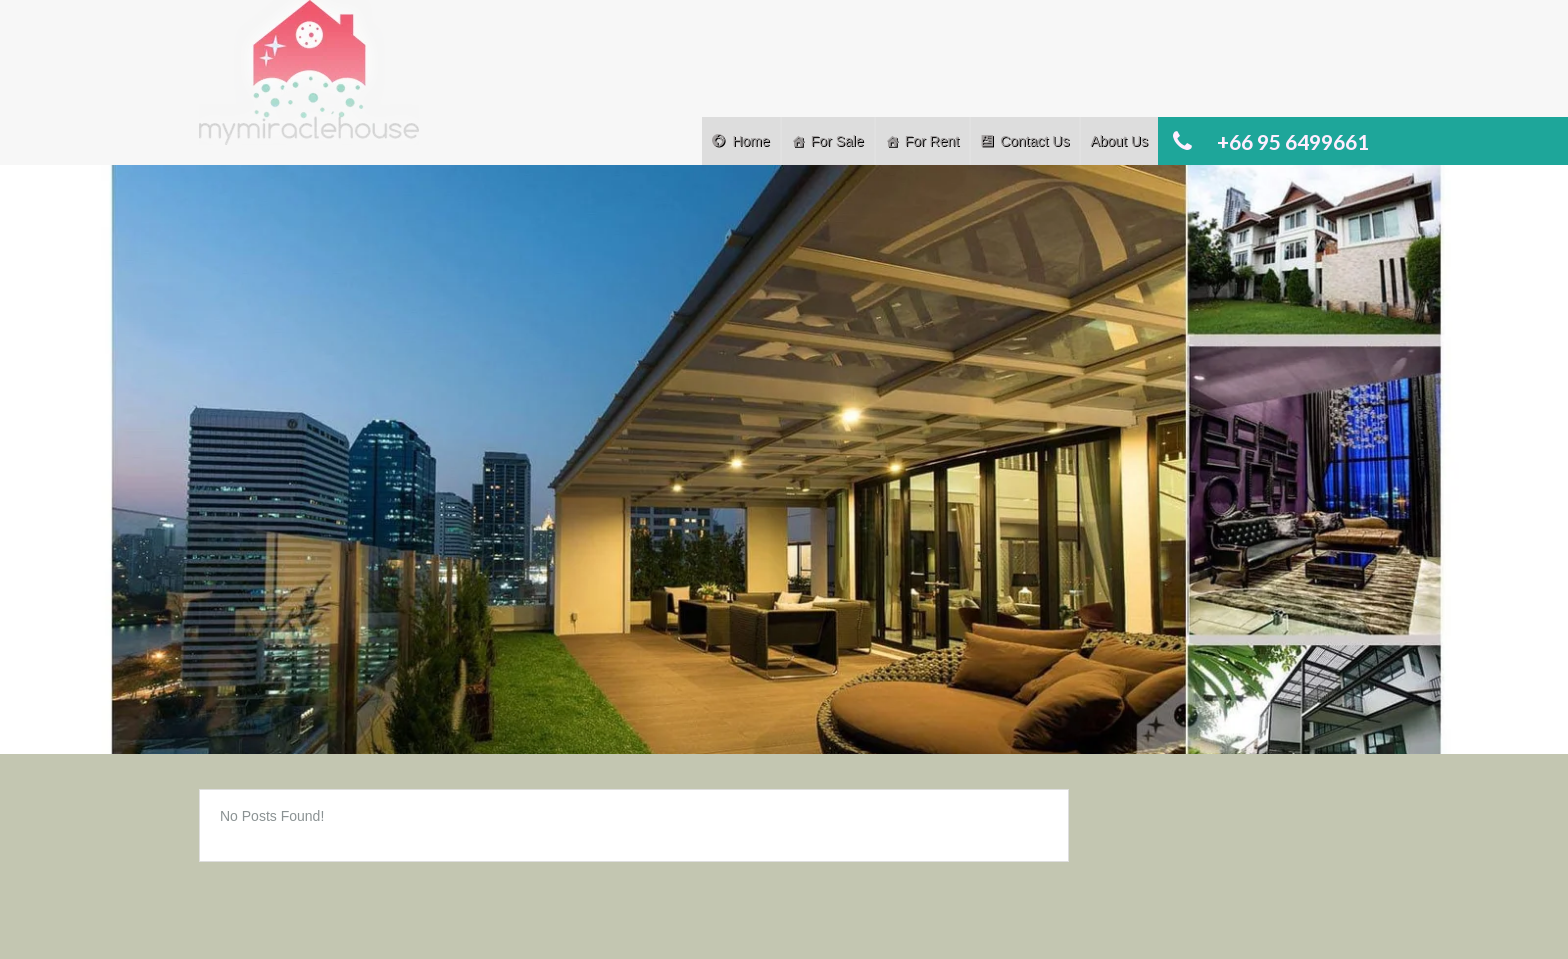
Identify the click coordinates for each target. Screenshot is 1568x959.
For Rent (932, 141)
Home (750, 141)
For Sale (837, 141)
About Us (1119, 141)
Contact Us (1034, 141)
